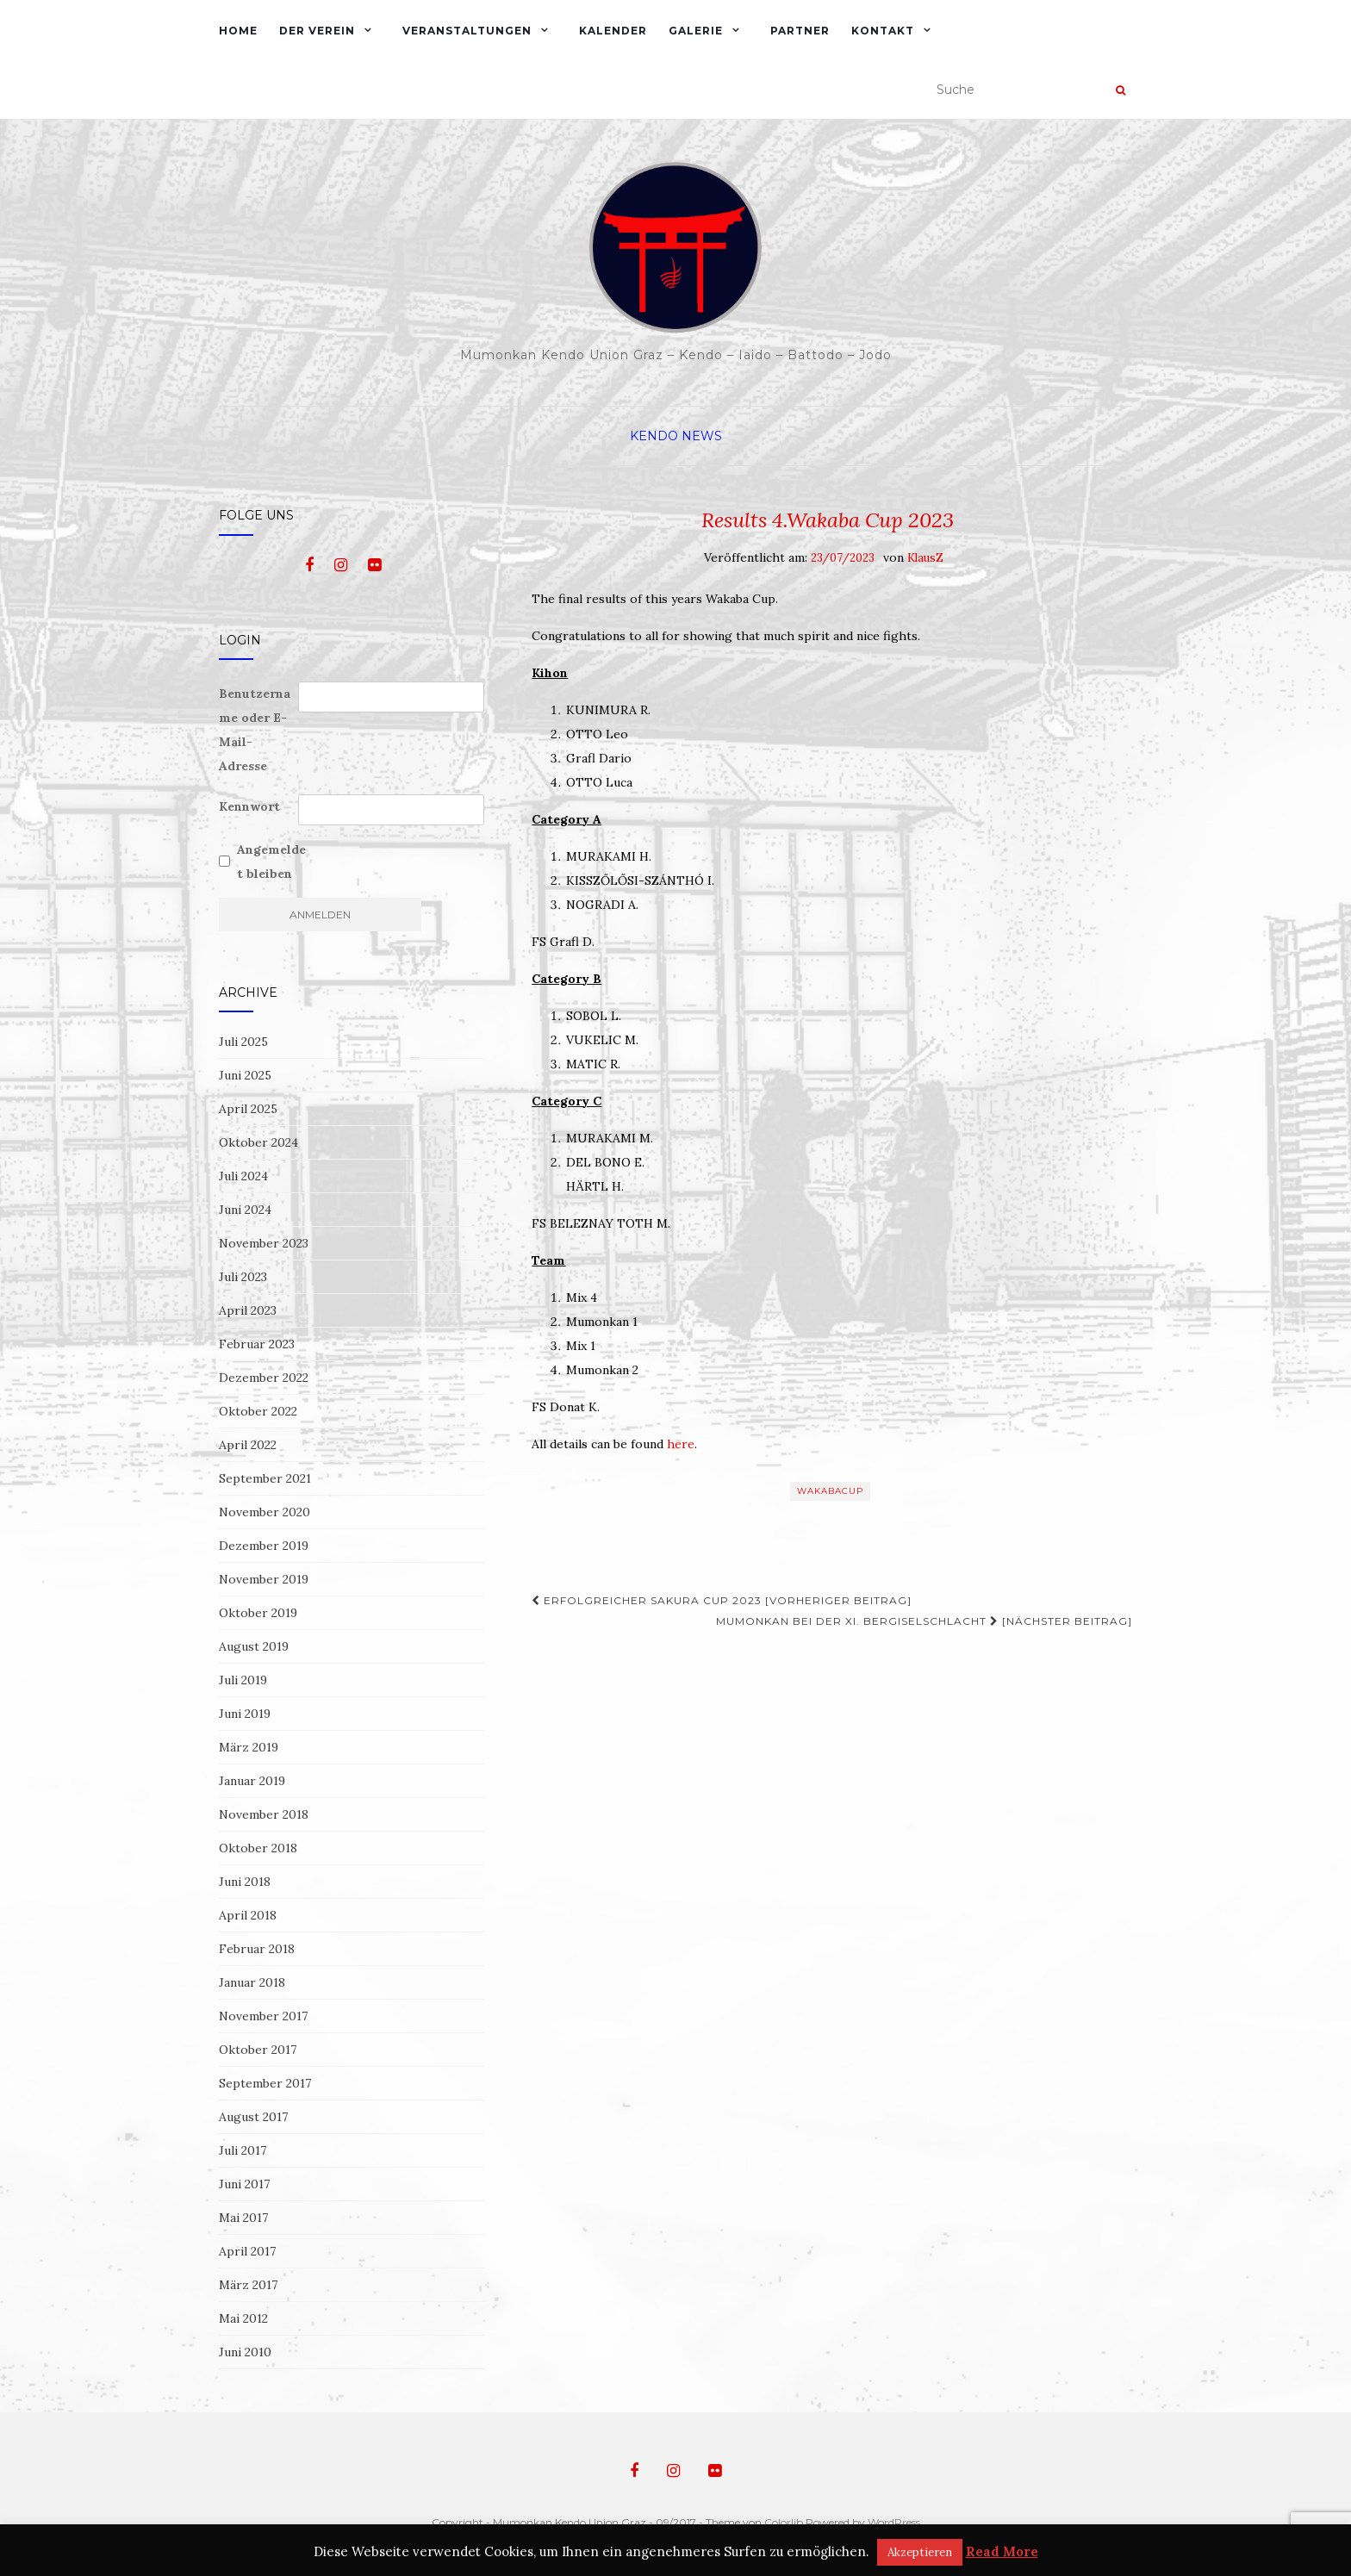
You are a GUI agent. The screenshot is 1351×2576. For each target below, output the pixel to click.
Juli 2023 (243, 1277)
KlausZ (925, 558)
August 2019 (254, 1646)
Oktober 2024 (258, 1142)
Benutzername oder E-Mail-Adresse (254, 730)
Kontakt (882, 30)
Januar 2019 (252, 1781)
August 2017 (253, 2117)
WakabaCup (830, 1490)
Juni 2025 (245, 1075)
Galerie (696, 30)
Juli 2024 (243, 1176)
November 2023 (263, 1243)
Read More (1002, 2551)
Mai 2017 (243, 2217)
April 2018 (248, 1915)
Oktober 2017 (257, 2049)
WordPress (894, 2522)
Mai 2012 (243, 2318)
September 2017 (265, 2083)
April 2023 (248, 1310)
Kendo (654, 436)
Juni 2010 (245, 2352)
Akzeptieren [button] (919, 2552)
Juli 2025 (243, 1041)
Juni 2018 (245, 1881)
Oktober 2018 (258, 1848)
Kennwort (249, 806)
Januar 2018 (252, 1982)
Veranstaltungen (467, 30)
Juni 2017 (244, 2184)
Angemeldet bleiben (271, 861)
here (680, 1444)
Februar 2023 (257, 1344)
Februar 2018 (257, 1949)
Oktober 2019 (258, 1613)
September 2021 (265, 1478)
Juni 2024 (245, 1209)
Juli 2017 (242, 2150)
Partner (800, 30)
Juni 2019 (245, 1713)
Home (238, 30)
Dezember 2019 (263, 1545)
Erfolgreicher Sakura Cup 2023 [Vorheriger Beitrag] (722, 1600)
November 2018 (263, 1814)
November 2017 (263, 2016)
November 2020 (264, 1512)
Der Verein (317, 30)
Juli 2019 (243, 1680)
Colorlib (783, 2522)
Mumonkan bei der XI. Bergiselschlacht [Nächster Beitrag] (924, 1621)
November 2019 (263, 1579)
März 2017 (248, 2285)
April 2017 (247, 2251)
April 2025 (248, 1109)
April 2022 (248, 1445)
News (702, 436)
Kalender (613, 30)
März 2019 (248, 1747)
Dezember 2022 (263, 1377)
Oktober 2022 (258, 1411)
